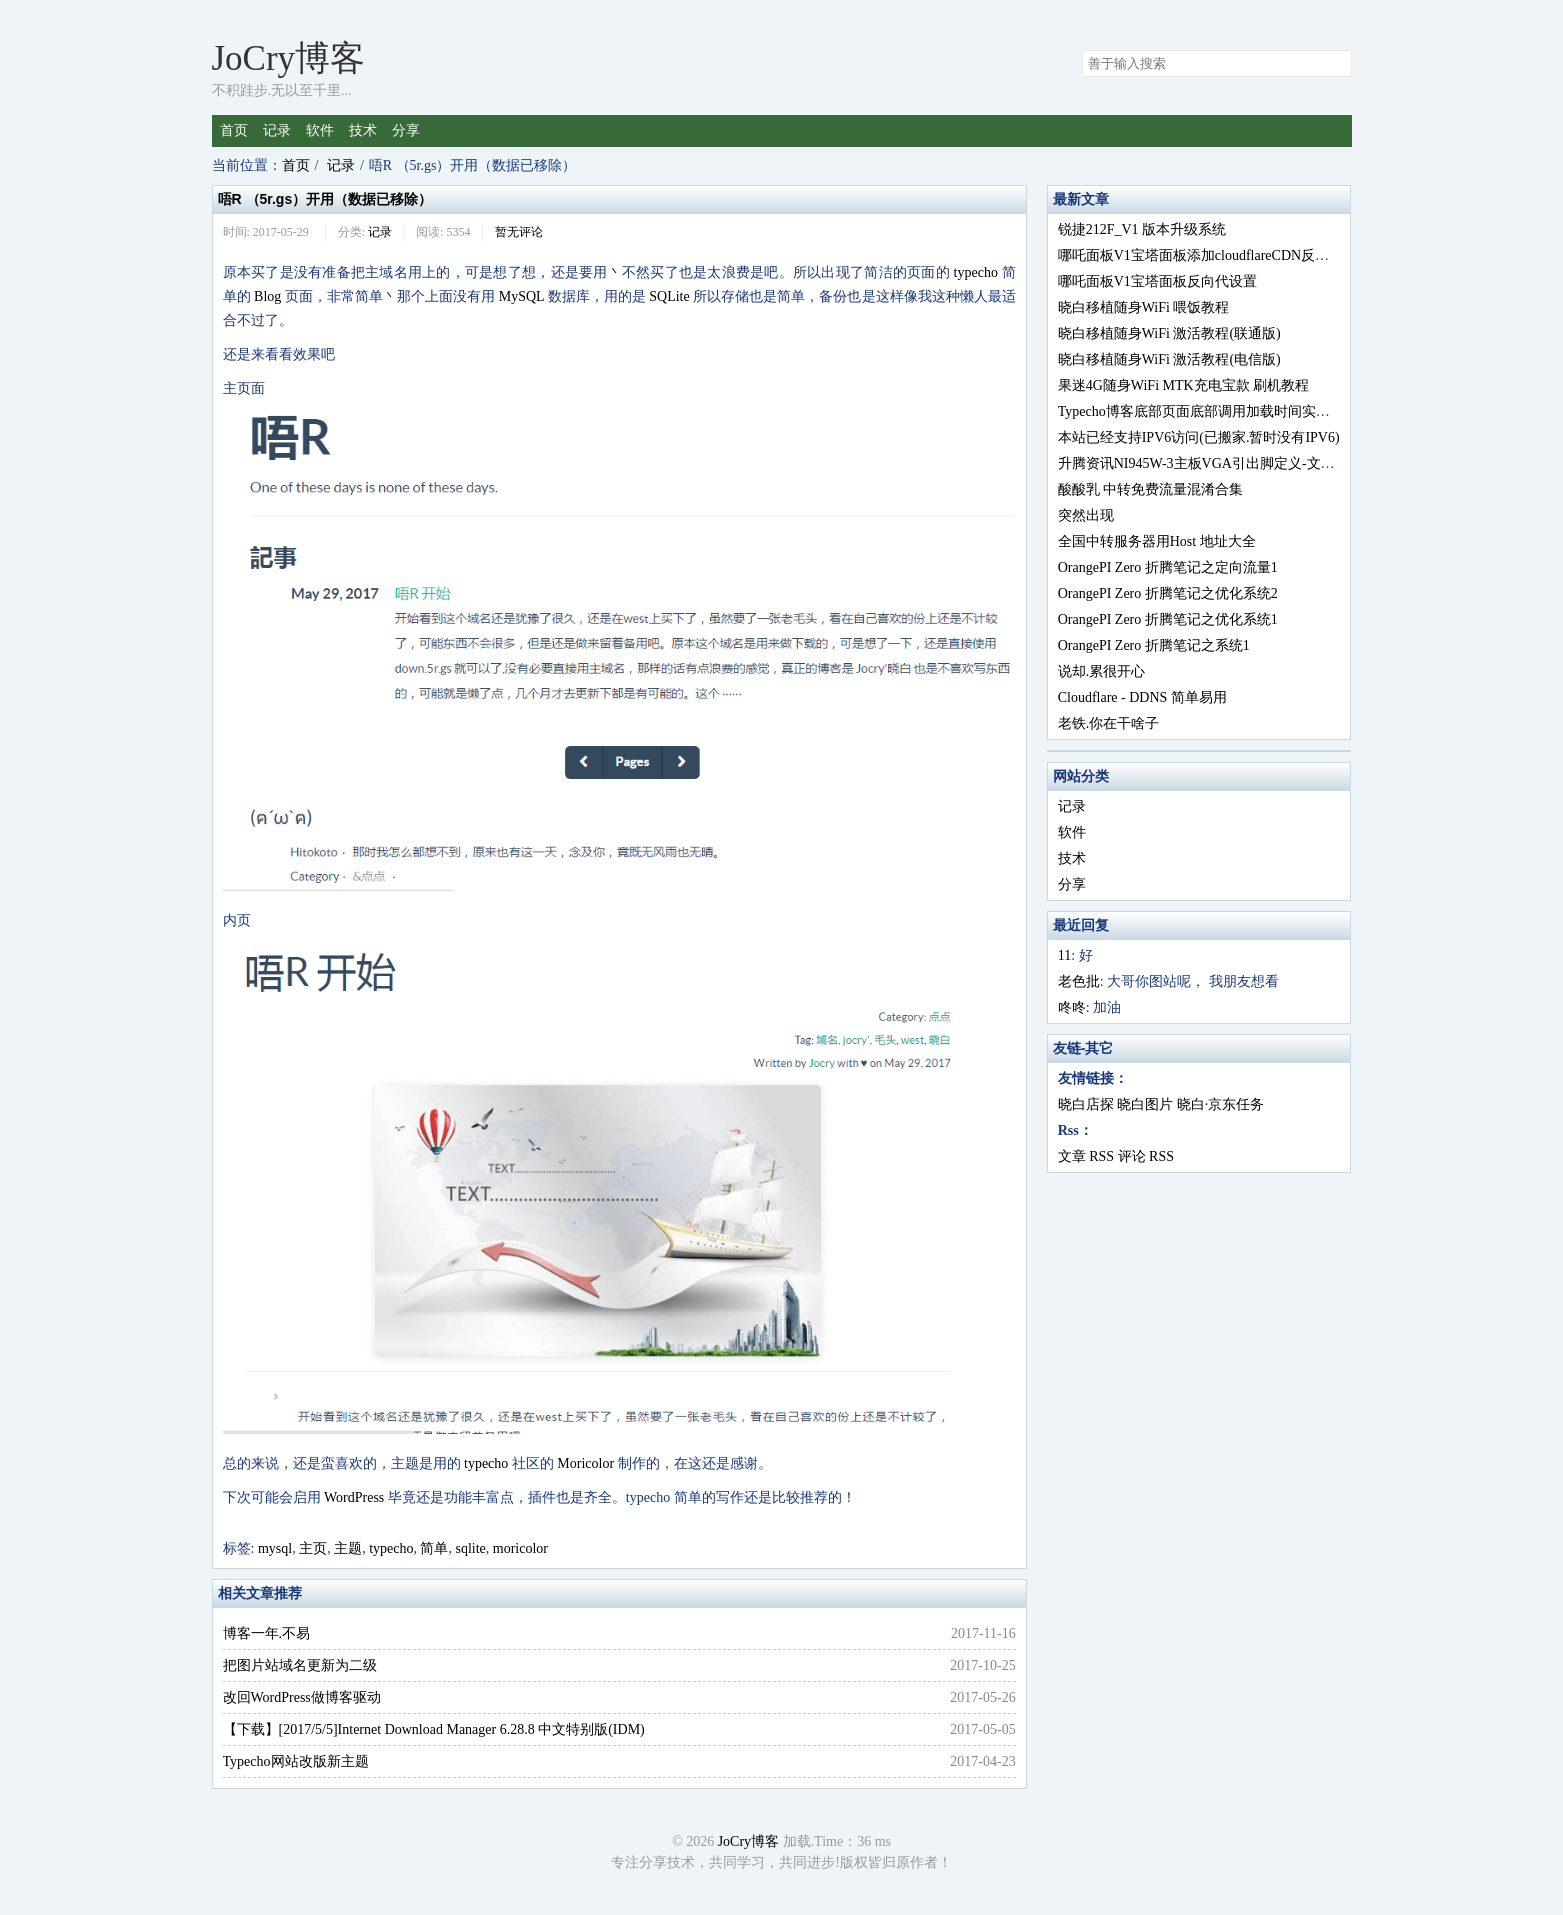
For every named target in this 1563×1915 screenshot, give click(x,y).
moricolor (520, 1548)
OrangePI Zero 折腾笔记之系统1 (1154, 645)
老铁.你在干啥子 (1109, 723)
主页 (313, 1548)
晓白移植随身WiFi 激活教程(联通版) (1169, 333)
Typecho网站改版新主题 (296, 1761)
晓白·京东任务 (1221, 1104)
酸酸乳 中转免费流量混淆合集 (1151, 489)
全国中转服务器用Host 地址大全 (1157, 541)
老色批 (1079, 981)
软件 (320, 130)
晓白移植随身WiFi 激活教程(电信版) (1169, 359)
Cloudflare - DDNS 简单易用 (1142, 697)
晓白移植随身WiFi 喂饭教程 (1144, 307)
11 (1064, 955)
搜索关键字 (1081, 49)
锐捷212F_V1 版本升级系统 (1142, 229)
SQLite (669, 296)
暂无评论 (519, 232)
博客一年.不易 (267, 1633)
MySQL (521, 296)
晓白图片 (1145, 1104)
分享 (406, 130)
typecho (976, 272)
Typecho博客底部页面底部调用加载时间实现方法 (1208, 411)
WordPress (354, 1497)
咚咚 (1072, 1007)
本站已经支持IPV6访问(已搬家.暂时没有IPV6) (1199, 437)
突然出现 (1086, 515)
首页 (234, 130)
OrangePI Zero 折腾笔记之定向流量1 (1168, 567)
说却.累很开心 (1102, 671)
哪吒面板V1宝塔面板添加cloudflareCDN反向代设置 (1214, 255)
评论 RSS (1146, 1156)
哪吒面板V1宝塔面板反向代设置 (1157, 281)
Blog (267, 296)
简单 (434, 1548)
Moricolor (585, 1463)
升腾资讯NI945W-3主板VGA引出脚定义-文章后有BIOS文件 (1240, 463)
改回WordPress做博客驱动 (302, 1697)
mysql (275, 1548)
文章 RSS (1086, 1156)
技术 (363, 130)
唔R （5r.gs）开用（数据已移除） (325, 199)
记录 (277, 130)
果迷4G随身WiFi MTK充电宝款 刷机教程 (1183, 385)
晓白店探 (1086, 1104)
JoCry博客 (289, 58)
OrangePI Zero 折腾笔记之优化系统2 (1168, 593)
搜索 (1336, 64)
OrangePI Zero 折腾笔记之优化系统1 (1168, 619)
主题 (348, 1548)
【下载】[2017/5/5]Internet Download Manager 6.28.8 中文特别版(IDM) (434, 1729)
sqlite (470, 1548)
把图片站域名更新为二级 (300, 1665)
